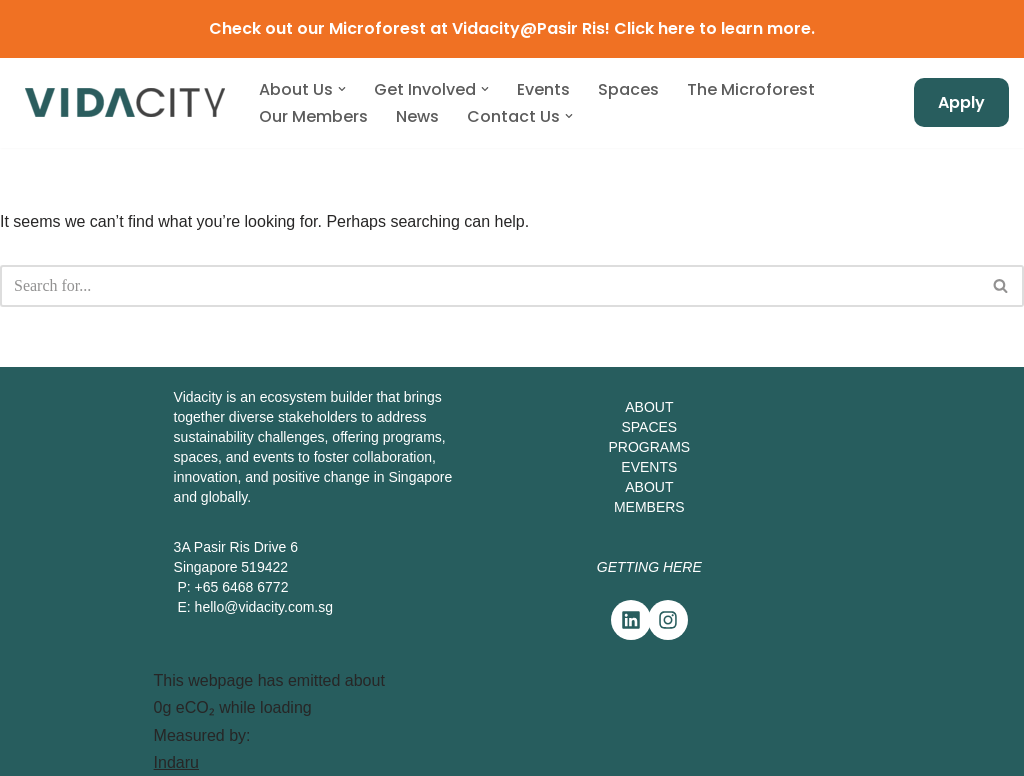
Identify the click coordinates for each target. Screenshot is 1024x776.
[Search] (489, 286)
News (417, 116)
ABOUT (649, 407)
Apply (961, 102)
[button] (342, 89)
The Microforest (751, 89)
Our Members (313, 116)
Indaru (176, 762)
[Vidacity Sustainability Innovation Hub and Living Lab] (125, 102)
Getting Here (649, 567)
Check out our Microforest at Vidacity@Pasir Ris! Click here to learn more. (512, 28)
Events (543, 89)
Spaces (628, 89)
